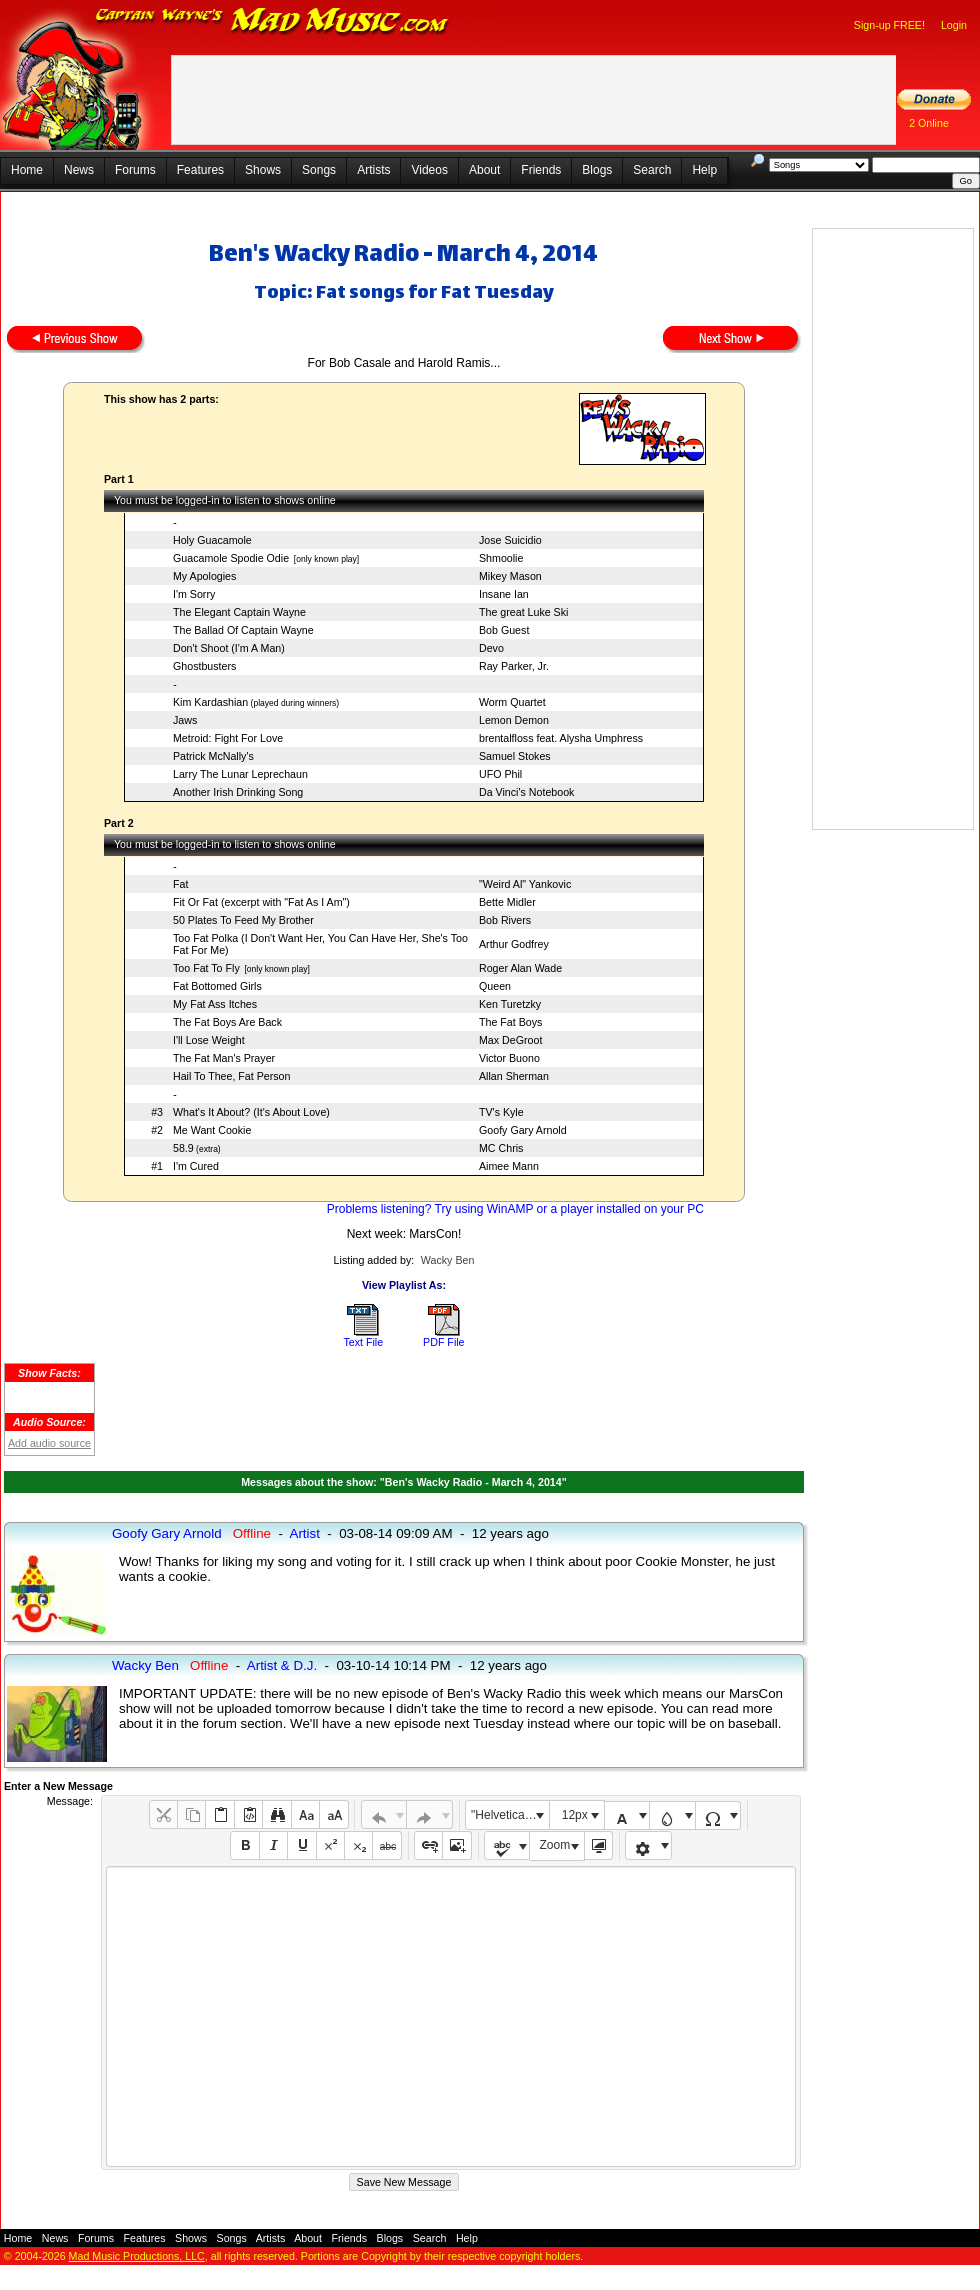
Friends (541, 170)
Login (954, 25)
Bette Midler (507, 902)
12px (575, 1815)
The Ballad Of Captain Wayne (243, 630)
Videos (429, 170)
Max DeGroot (510, 1040)
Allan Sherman (514, 1076)
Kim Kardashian (210, 702)
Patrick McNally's (213, 756)
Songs (319, 170)
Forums (135, 170)
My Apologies (204, 576)
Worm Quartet (512, 702)
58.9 (183, 1148)
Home (27, 170)
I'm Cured (196, 1166)
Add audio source (49, 1443)
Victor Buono (509, 1058)
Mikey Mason (510, 576)
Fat (180, 884)
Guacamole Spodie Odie (231, 558)
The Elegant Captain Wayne (239, 612)
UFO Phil (500, 774)
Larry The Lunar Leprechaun (240, 774)
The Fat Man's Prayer (224, 1058)
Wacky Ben (448, 1260)
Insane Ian (504, 594)
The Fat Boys (510, 1022)
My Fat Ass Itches (215, 1004)
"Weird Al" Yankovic (525, 884)
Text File (363, 1342)
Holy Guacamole (212, 540)
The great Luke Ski (523, 612)
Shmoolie (501, 558)
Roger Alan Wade (520, 968)
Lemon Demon (514, 720)
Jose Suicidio (510, 540)
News (79, 170)
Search (652, 170)
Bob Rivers (505, 920)
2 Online (929, 123)
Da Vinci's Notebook (526, 792)
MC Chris (501, 1148)
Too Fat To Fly (206, 968)
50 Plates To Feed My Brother (243, 920)
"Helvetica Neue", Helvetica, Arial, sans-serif (510, 1815)
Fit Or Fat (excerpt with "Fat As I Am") (261, 902)
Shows (263, 170)
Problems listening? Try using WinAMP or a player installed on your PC (515, 1209)
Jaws (185, 720)
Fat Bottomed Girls (217, 986)
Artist (305, 1533)
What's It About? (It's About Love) (251, 1112)
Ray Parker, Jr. (514, 666)
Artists (373, 170)
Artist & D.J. (282, 1665)
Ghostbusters (204, 666)
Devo (491, 648)
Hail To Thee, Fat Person (231, 1076)
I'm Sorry (194, 594)
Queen (495, 986)
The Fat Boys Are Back (227, 1022)
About (484, 170)
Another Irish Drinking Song (238, 792)
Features (200, 170)
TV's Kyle (501, 1112)
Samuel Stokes (515, 756)
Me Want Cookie (212, 1130)
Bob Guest (504, 630)
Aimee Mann (509, 1166)
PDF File (443, 1342)
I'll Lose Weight (209, 1040)
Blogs (597, 170)
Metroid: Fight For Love (228, 738)
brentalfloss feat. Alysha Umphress (561, 738)
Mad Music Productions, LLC (137, 2256)
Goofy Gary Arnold (523, 1130)
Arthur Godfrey (514, 944)
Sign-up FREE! (889, 25)
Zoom (555, 1845)
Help (704, 170)
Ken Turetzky (510, 1004)
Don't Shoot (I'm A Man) (229, 648)
